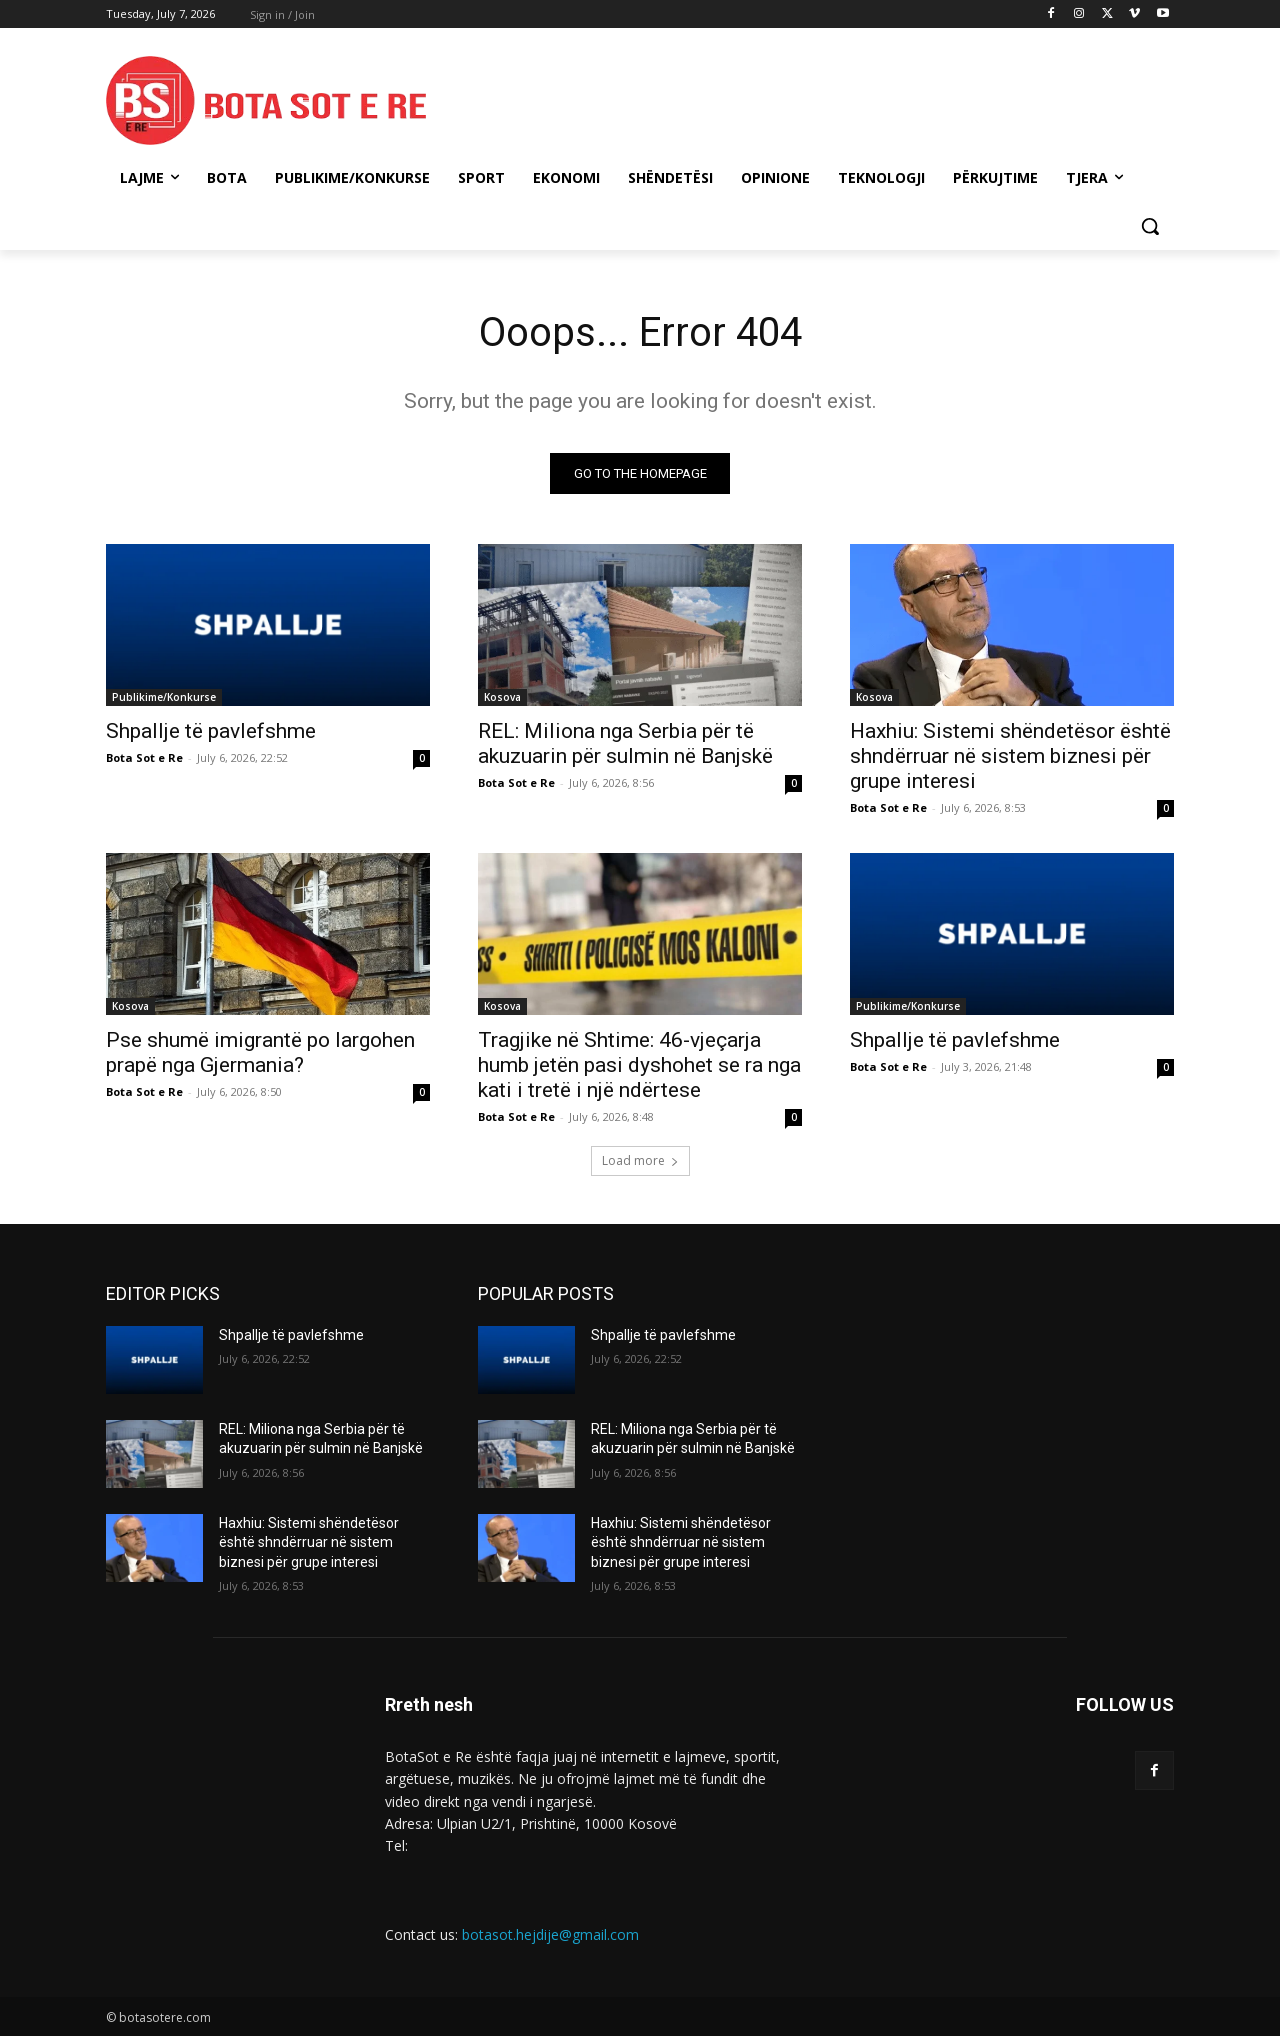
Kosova (502, 697)
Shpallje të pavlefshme (211, 731)
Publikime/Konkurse (164, 697)
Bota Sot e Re (144, 757)
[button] (1150, 226)
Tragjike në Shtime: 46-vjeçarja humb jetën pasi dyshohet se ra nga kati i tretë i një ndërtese (639, 1065)
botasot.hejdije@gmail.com (550, 1934)
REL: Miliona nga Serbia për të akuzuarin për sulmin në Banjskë (625, 743)
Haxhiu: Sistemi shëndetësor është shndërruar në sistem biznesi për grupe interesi (1010, 756)
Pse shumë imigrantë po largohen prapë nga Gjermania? (260, 1052)
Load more (640, 1160)
